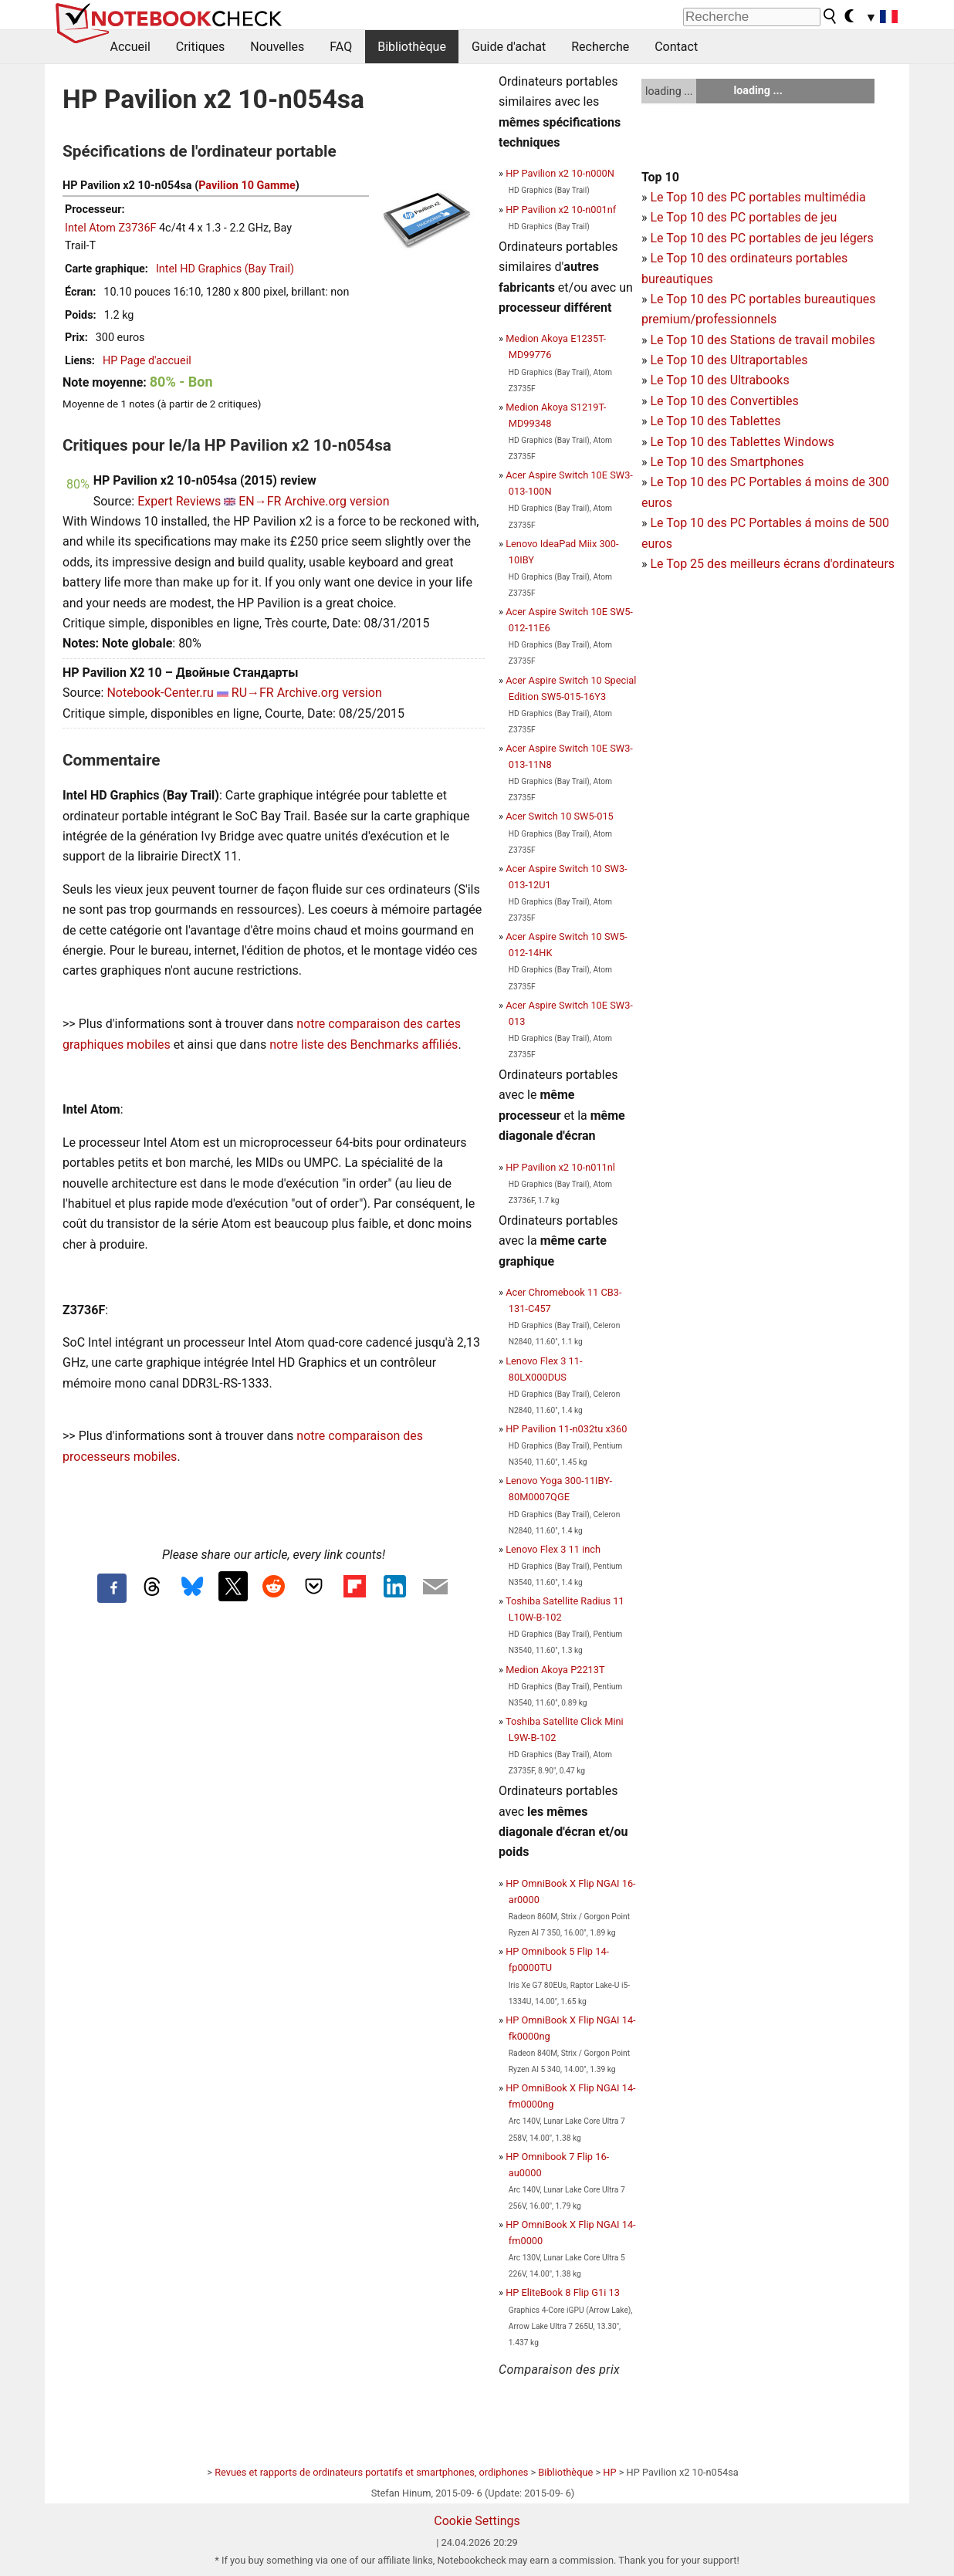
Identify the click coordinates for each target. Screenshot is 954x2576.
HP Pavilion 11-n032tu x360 (566, 1429)
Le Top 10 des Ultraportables (728, 360)
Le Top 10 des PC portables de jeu (743, 217)
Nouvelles (277, 46)
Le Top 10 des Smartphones (726, 462)
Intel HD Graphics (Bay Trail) (225, 269)
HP (609, 2472)
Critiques (200, 46)
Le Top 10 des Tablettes (715, 421)
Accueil (130, 46)
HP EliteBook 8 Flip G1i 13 (563, 2292)
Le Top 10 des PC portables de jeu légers (761, 238)
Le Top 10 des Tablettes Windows (742, 441)
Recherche (600, 46)
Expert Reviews (179, 501)
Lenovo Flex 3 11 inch (553, 1549)
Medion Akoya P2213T (555, 1669)
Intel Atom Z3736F (110, 228)
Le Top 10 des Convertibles (724, 401)
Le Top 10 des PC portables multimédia (757, 197)
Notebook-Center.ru (160, 692)
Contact (676, 46)
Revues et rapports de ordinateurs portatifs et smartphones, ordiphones (371, 2472)
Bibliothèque (411, 46)
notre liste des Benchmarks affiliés (363, 1044)
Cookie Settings (477, 2520)
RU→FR (253, 692)
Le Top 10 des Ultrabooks (719, 380)
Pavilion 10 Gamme (247, 185)
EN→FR (259, 501)
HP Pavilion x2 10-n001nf (561, 209)
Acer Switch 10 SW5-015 (560, 816)
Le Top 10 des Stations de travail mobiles (762, 340)
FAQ (341, 46)
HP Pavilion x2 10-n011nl (560, 1167)
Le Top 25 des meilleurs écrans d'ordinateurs (772, 563)
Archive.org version (336, 501)
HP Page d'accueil (147, 360)
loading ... (668, 91)
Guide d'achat (509, 46)
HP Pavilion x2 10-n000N (560, 173)
